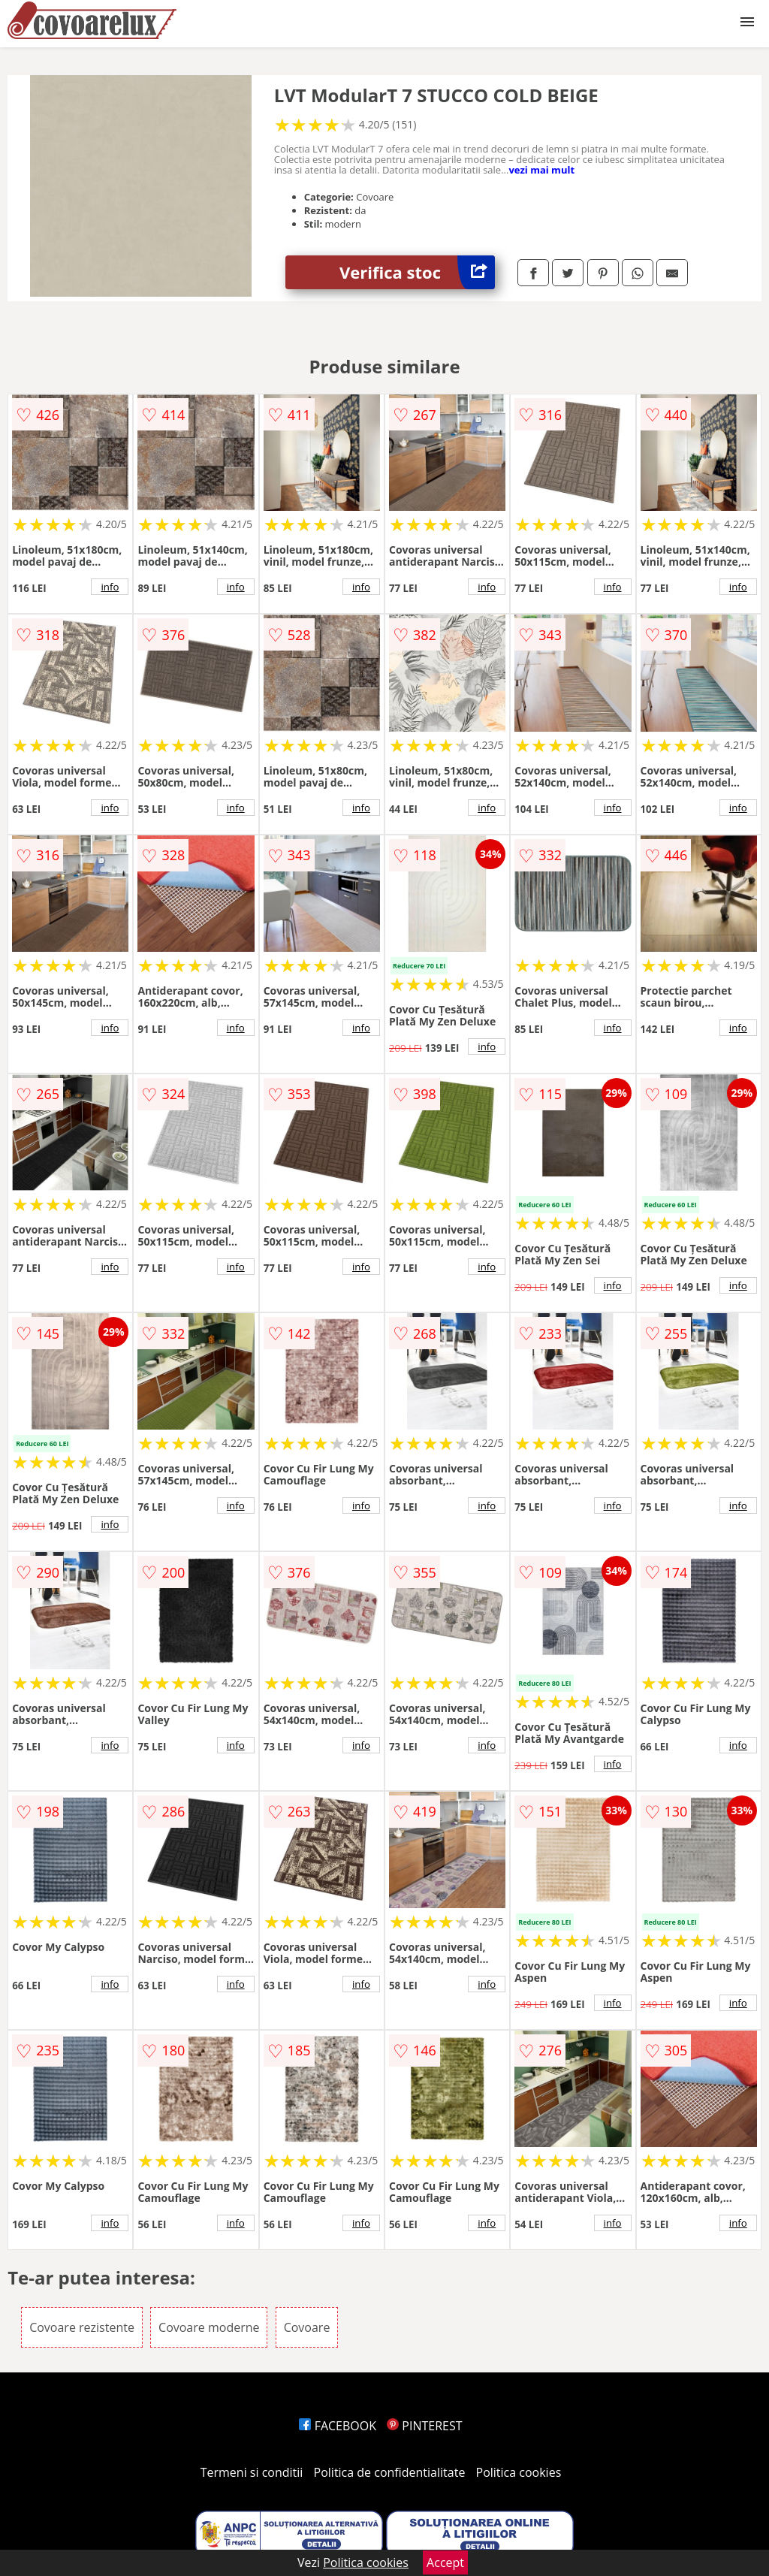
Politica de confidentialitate (390, 2472)
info (110, 586)
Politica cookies (519, 2472)
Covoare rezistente (81, 2327)
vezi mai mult (541, 170)
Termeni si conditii (252, 2472)
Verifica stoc (417, 272)
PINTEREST (424, 2425)
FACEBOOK (337, 2425)
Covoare (307, 2327)
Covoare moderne (208, 2327)
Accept (445, 2562)
